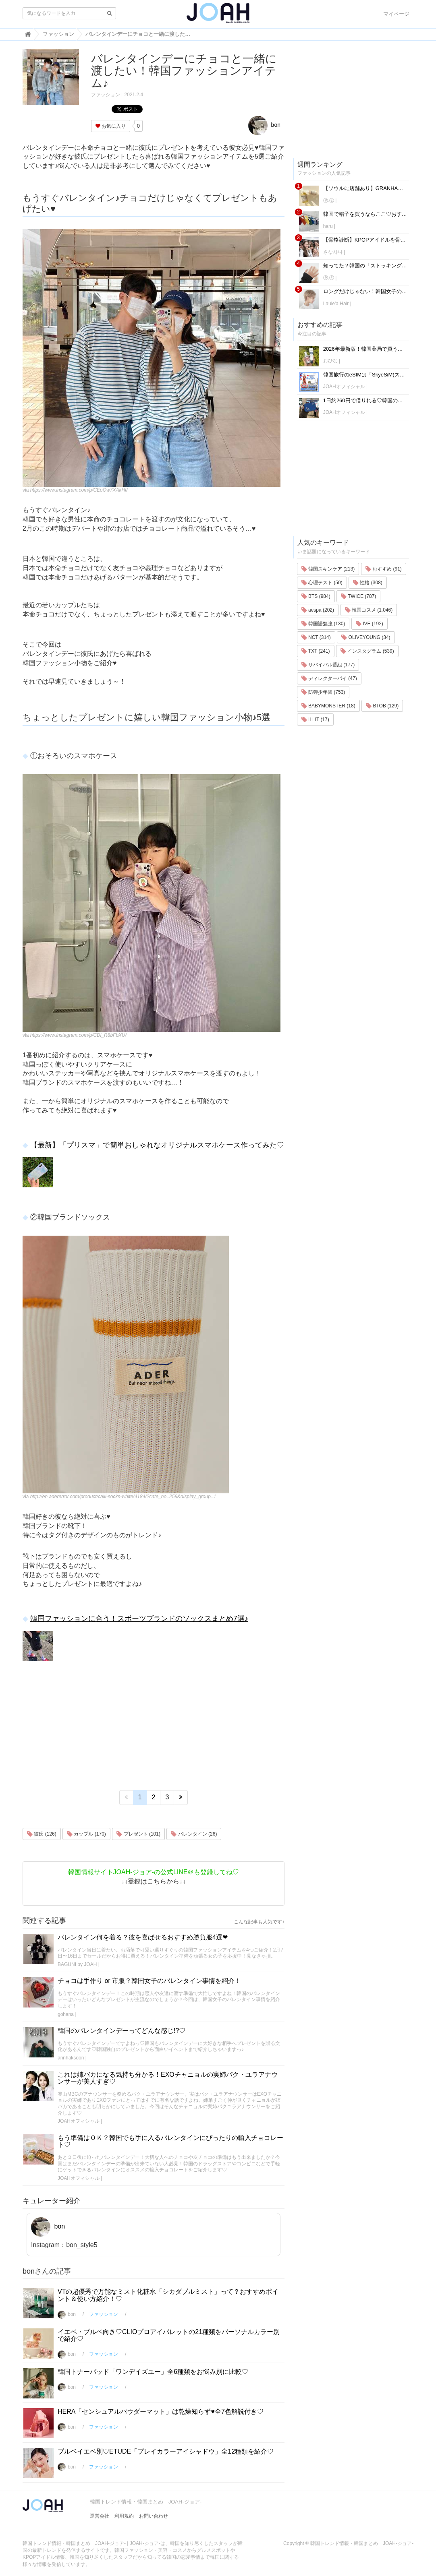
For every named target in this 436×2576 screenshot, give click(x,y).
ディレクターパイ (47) (329, 678)
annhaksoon (71, 2058)
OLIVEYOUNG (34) (365, 637)
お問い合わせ (153, 2516)
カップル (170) (86, 1834)
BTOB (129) (382, 706)
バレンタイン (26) (194, 1834)
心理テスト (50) (322, 582)
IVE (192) (369, 623)
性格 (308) (367, 582)
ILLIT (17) (315, 719)
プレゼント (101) (138, 1834)
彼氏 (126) (41, 1834)
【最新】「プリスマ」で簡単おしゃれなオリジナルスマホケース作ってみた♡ (157, 1145)
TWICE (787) (358, 596)
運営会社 (99, 2516)
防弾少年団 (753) (323, 692)
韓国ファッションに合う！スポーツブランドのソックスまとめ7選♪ (139, 1619)
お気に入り (111, 126)
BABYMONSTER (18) (328, 706)
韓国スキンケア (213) (328, 569)
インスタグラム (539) (367, 651)
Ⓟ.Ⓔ (328, 200)
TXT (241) (315, 651)
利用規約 (124, 2516)
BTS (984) (315, 596)
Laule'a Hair (336, 303)
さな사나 (333, 252)
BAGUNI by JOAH (77, 1964)
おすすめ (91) (383, 569)
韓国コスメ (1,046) (369, 610)
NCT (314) (316, 637)
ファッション (105, 94)
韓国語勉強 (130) (323, 623)
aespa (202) (317, 610)
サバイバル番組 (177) (328, 665)
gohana (66, 2014)
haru (328, 226)
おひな (330, 361)
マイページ (396, 14)
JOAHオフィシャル (79, 2121)
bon (264, 125)
